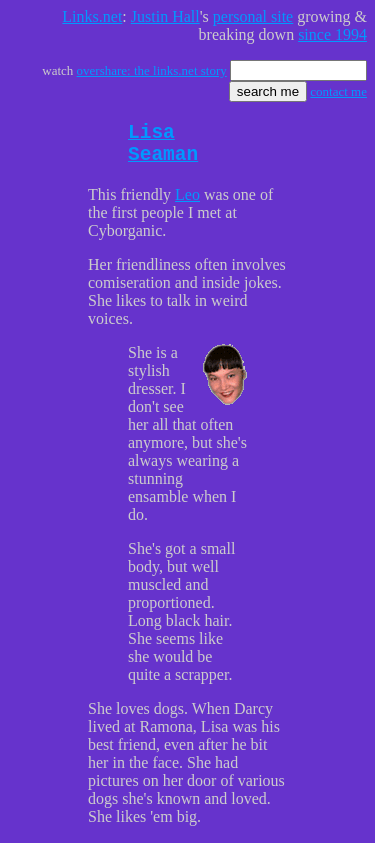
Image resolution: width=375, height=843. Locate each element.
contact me (338, 91)
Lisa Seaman (163, 149)
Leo (187, 204)
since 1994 (332, 34)
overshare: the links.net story (152, 70)
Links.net (92, 16)
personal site (253, 16)
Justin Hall (165, 16)
